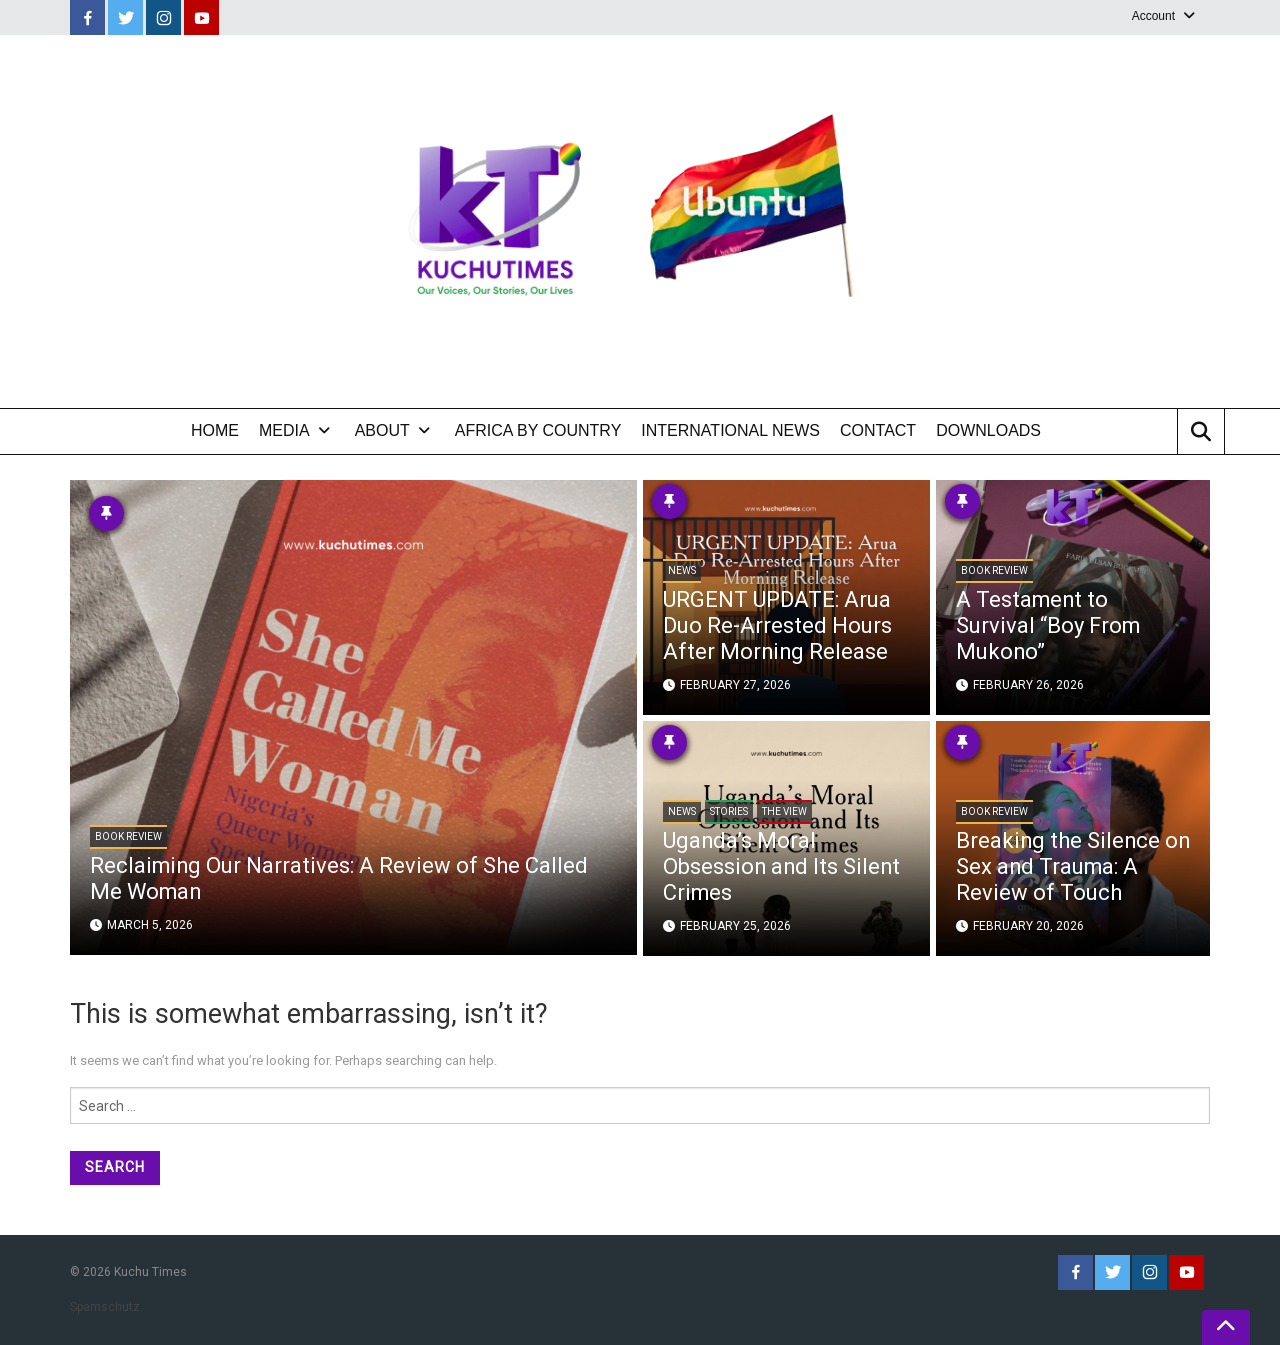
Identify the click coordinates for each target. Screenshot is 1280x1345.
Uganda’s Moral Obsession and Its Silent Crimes (783, 868)
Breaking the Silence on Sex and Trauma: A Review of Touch (1063, 868)
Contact (878, 430)
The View (784, 814)
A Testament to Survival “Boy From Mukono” (1048, 627)
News (682, 573)
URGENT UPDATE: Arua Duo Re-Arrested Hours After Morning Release (777, 627)
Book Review (128, 838)
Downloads (988, 430)
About (382, 430)
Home (215, 430)
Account (1153, 16)
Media (284, 430)
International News (730, 430)
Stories (729, 814)
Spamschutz (105, 1307)
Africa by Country (538, 430)
